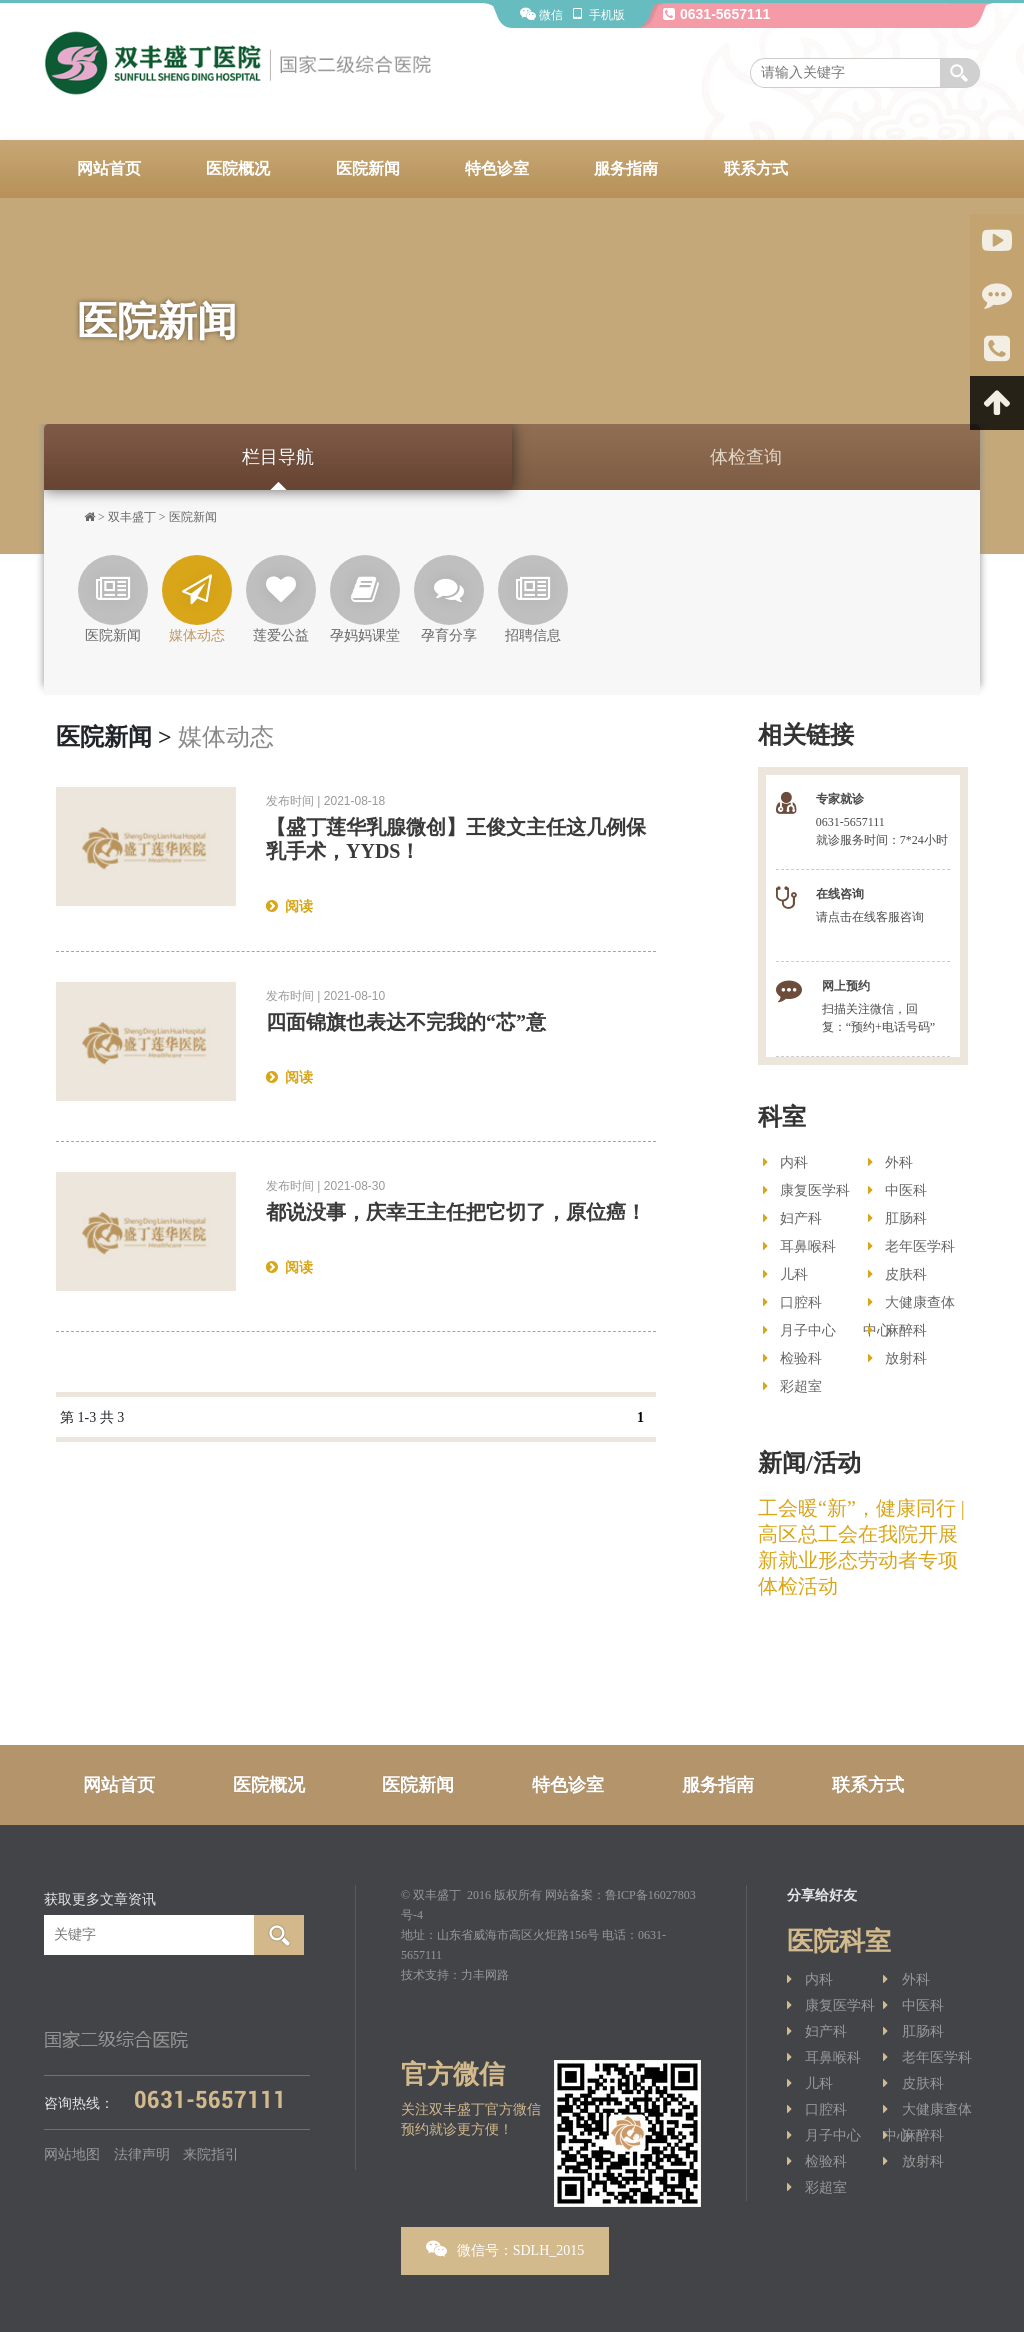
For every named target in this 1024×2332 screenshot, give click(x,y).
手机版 (597, 15)
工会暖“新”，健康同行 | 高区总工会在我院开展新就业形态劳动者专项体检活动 (861, 1547)
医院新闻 (368, 168)
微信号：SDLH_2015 (505, 2249)
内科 (785, 1162)
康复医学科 (806, 1190)
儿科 (785, 1274)
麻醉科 (897, 1330)
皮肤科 (897, 1274)
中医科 (897, 1190)
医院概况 (238, 168)
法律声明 (142, 2154)
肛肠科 (897, 1218)
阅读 (289, 906)
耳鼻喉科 (799, 1246)
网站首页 (109, 168)
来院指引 (211, 2154)
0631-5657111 (715, 14)
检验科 (792, 1358)
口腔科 (792, 1302)
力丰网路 (485, 1975)
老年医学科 (911, 1246)
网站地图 (72, 2154)
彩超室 (792, 1386)
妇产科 (792, 1218)
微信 (541, 15)
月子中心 (799, 1330)
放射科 (897, 1358)
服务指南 (626, 168)
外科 (890, 1162)
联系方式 (756, 168)
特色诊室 (497, 168)
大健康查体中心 (909, 1306)
